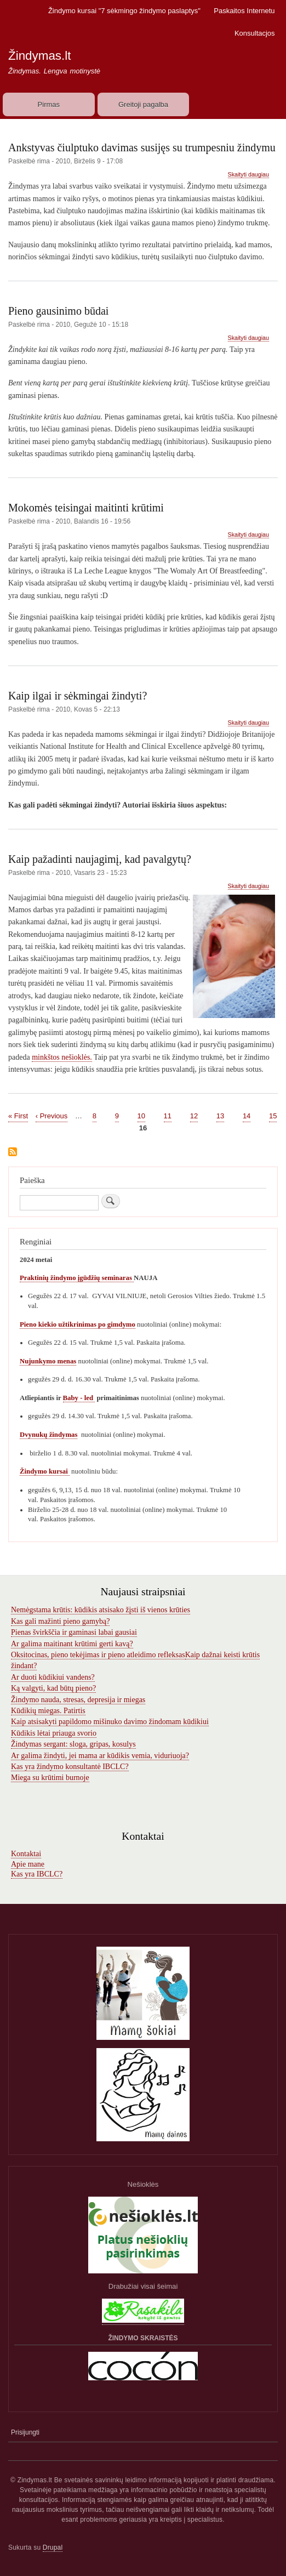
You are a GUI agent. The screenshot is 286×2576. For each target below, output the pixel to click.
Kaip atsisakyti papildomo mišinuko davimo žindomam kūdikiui (110, 1722)
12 (194, 1115)
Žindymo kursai (45, 1471)
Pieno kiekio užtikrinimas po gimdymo (77, 1324)
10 (141, 1115)
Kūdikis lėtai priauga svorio (53, 1733)
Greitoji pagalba (143, 104)
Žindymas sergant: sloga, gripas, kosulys (73, 1744)
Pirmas (49, 104)
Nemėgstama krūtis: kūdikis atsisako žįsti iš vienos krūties (100, 1610)
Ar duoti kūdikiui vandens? (53, 1677)
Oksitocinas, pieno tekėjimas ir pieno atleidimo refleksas (98, 1655)
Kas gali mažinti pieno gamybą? (60, 1621)
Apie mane (27, 1864)
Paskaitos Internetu (244, 11)
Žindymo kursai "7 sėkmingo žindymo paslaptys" (124, 11)
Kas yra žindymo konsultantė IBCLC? (70, 1766)
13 (220, 1115)
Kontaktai (26, 1854)
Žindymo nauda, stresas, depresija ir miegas (78, 1700)
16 (143, 1128)
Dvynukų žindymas (48, 1434)
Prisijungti (25, 2432)
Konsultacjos (254, 33)
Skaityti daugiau (248, 174)
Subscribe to (12, 1152)
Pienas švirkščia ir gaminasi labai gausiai (74, 1632)
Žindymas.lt (39, 55)
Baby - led (79, 1398)
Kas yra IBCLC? (36, 1874)
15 (273, 1115)
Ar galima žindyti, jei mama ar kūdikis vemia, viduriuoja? (100, 1756)
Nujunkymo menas (48, 1361)
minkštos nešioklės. (62, 1057)
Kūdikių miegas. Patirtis (48, 1711)
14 (246, 1115)
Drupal (53, 2547)
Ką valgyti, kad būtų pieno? (53, 1688)
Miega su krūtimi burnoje (50, 1777)
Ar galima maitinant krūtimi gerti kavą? (72, 1644)
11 (167, 1115)
